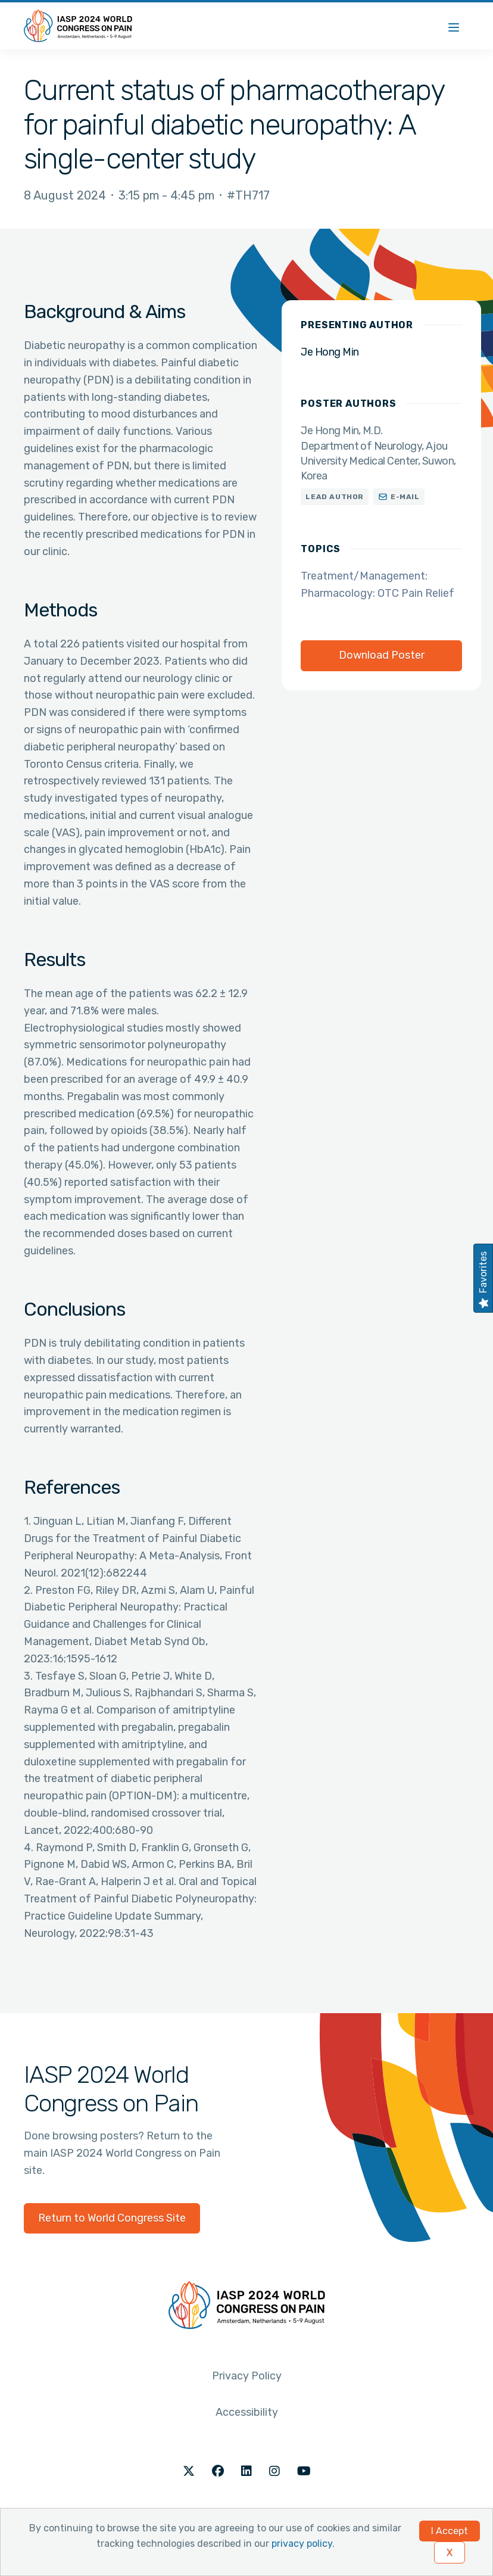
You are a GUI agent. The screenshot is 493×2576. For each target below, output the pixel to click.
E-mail (405, 497)
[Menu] (453, 26)
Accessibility (247, 2412)
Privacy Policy (247, 2375)
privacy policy (302, 2543)
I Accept (449, 2531)
